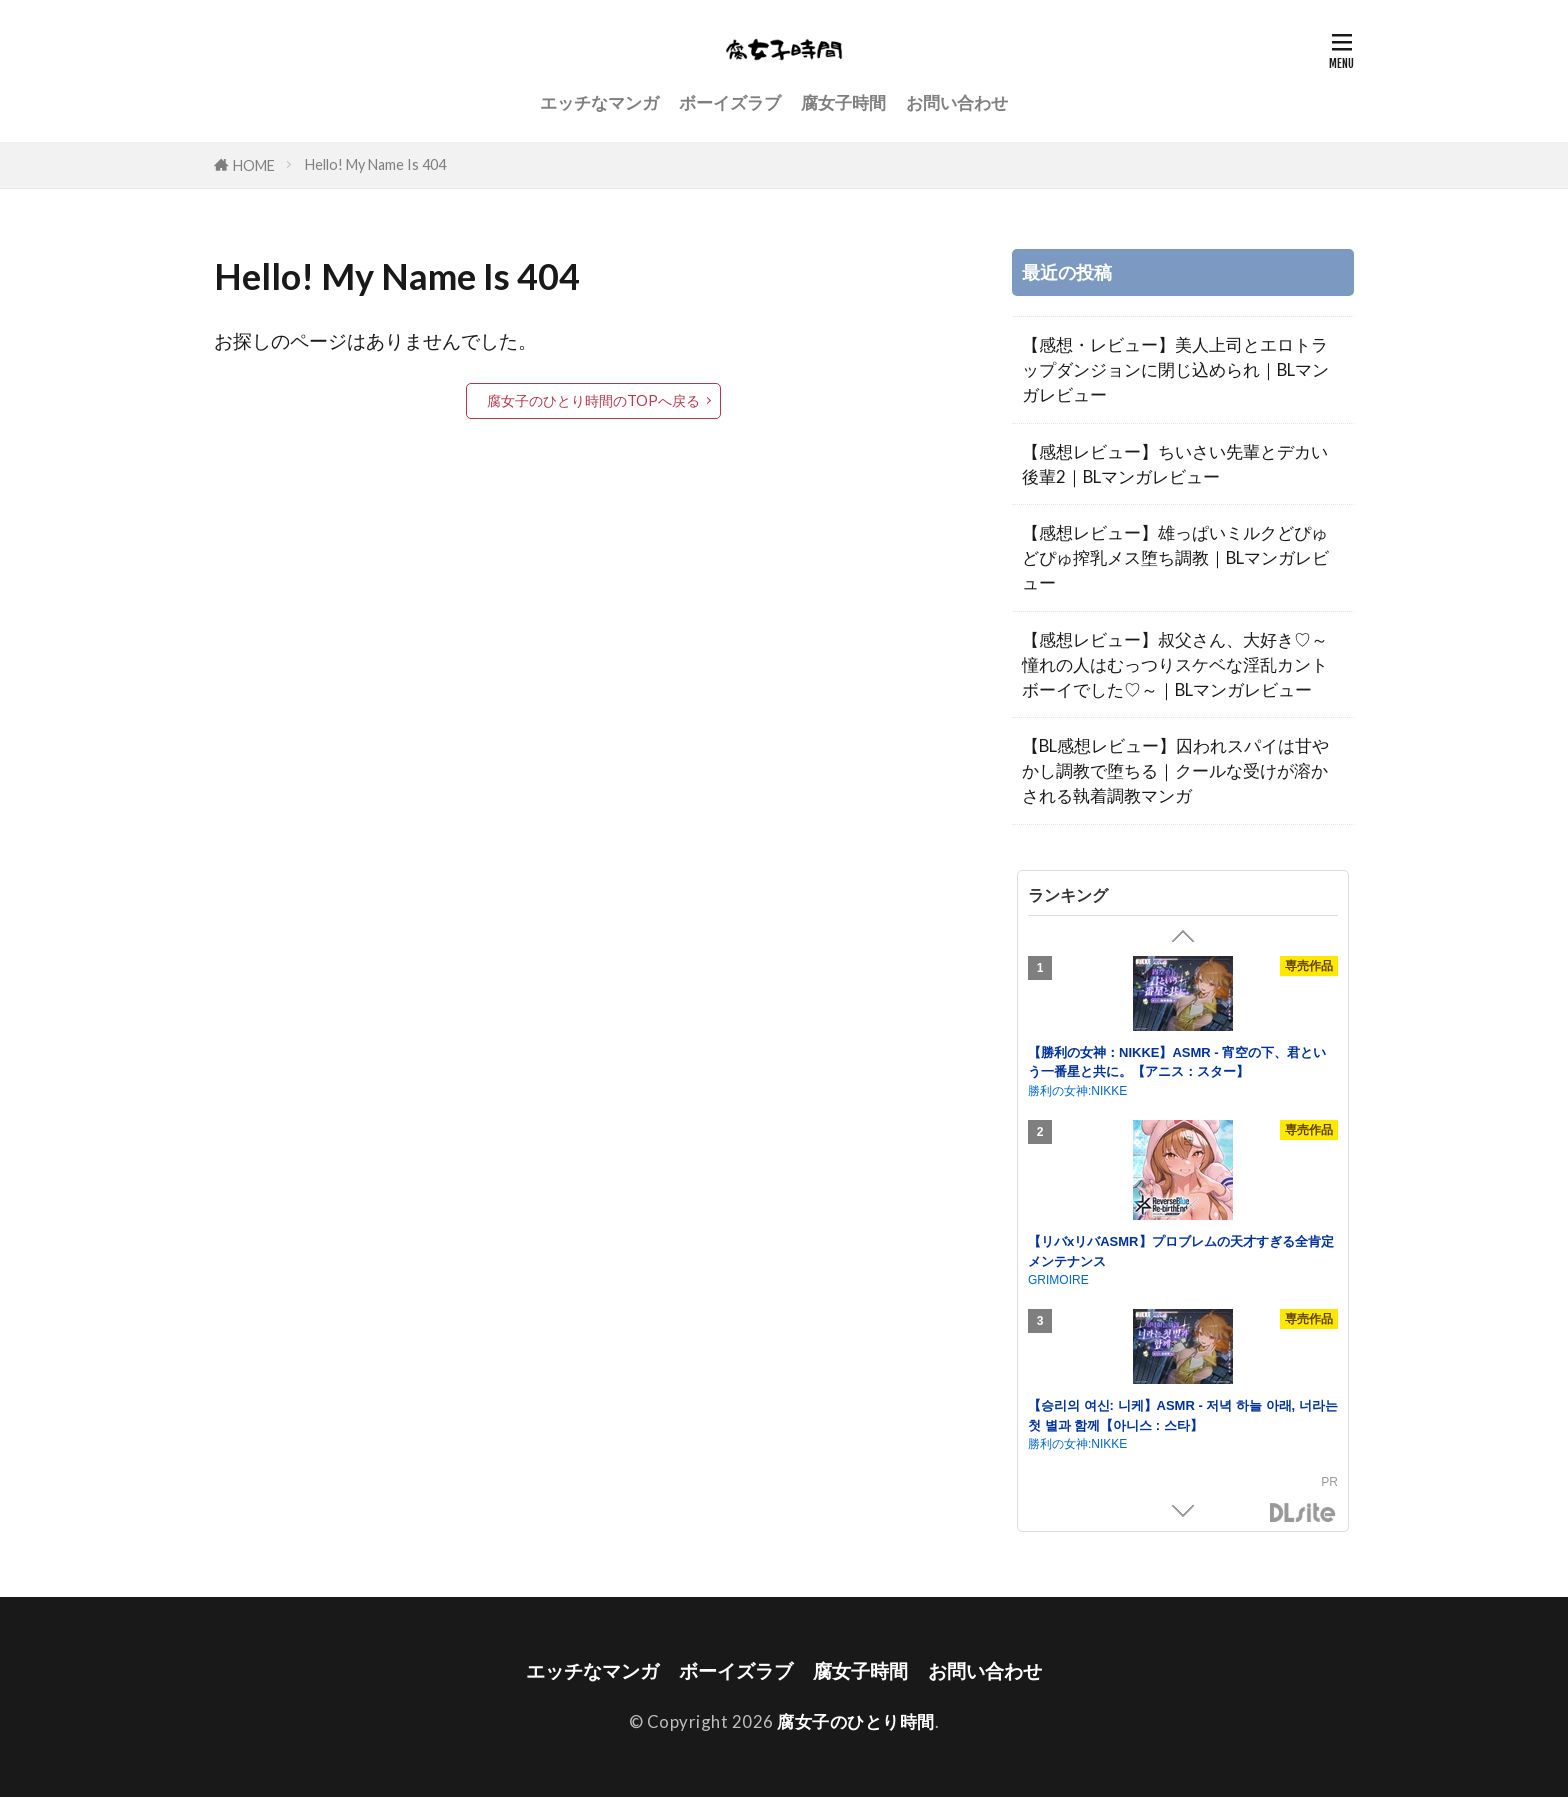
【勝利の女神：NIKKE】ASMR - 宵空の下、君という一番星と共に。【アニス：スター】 (1177, 1062)
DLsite (1303, 1513)
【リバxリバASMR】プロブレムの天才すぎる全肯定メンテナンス (1181, 1251)
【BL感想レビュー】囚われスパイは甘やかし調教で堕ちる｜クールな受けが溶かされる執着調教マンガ (1175, 770)
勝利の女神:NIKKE (1077, 1091)
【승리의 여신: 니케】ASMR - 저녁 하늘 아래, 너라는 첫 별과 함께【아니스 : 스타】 (1183, 1415)
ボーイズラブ (730, 102)
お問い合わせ (957, 102)
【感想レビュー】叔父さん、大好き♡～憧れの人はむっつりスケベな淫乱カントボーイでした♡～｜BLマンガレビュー (1175, 664)
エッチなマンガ (599, 102)
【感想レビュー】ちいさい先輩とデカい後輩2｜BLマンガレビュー (1175, 464)
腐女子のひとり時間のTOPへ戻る (593, 400)
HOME (254, 165)
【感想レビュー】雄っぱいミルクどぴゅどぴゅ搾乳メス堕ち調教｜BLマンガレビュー (1175, 557)
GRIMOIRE (1058, 1280)
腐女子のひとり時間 (856, 1721)
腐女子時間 (843, 102)
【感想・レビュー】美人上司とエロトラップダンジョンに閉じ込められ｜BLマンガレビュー (1175, 369)
